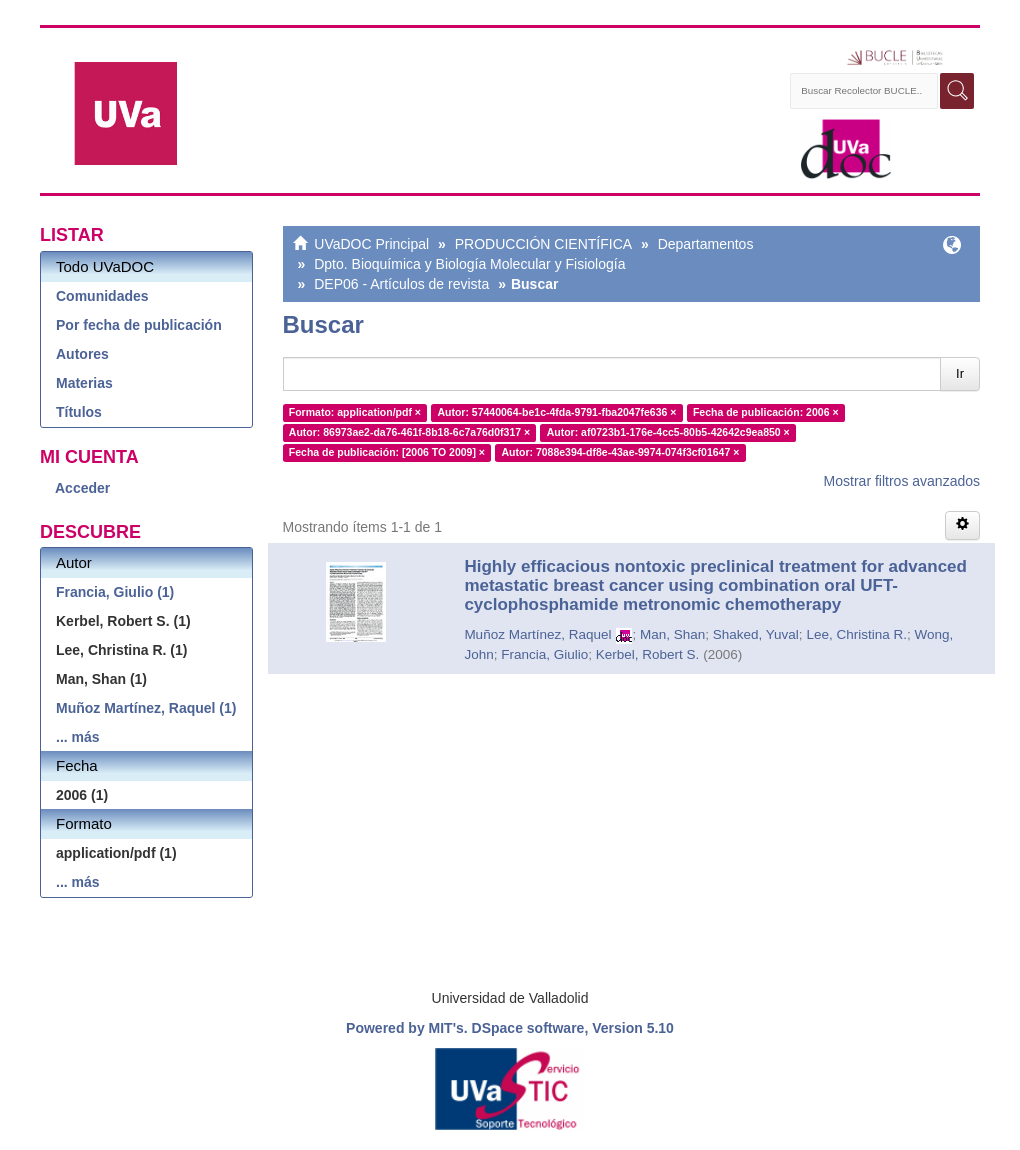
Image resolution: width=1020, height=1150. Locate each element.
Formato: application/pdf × (355, 412)
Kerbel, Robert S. (648, 654)
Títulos (79, 412)
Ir (960, 373)
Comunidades (102, 296)
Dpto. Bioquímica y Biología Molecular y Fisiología (469, 264)
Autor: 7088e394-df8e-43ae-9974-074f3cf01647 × (620, 452)
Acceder (82, 488)
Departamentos (706, 244)
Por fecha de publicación (139, 325)
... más (78, 737)
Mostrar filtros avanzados (902, 481)
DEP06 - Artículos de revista (401, 284)
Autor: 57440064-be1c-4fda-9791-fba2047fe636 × (556, 412)
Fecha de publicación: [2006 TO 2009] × (387, 452)
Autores (82, 354)
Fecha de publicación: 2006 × (766, 412)
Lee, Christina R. (856, 634)
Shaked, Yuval (756, 634)
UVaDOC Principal (371, 244)
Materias (84, 383)
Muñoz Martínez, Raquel (537, 634)
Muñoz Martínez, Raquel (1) (146, 708)
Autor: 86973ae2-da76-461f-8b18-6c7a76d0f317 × (409, 432)
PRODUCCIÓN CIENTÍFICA (543, 244)
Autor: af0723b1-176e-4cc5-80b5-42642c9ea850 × (668, 432)
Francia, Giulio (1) (115, 592)
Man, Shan (672, 634)
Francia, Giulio (544, 654)
